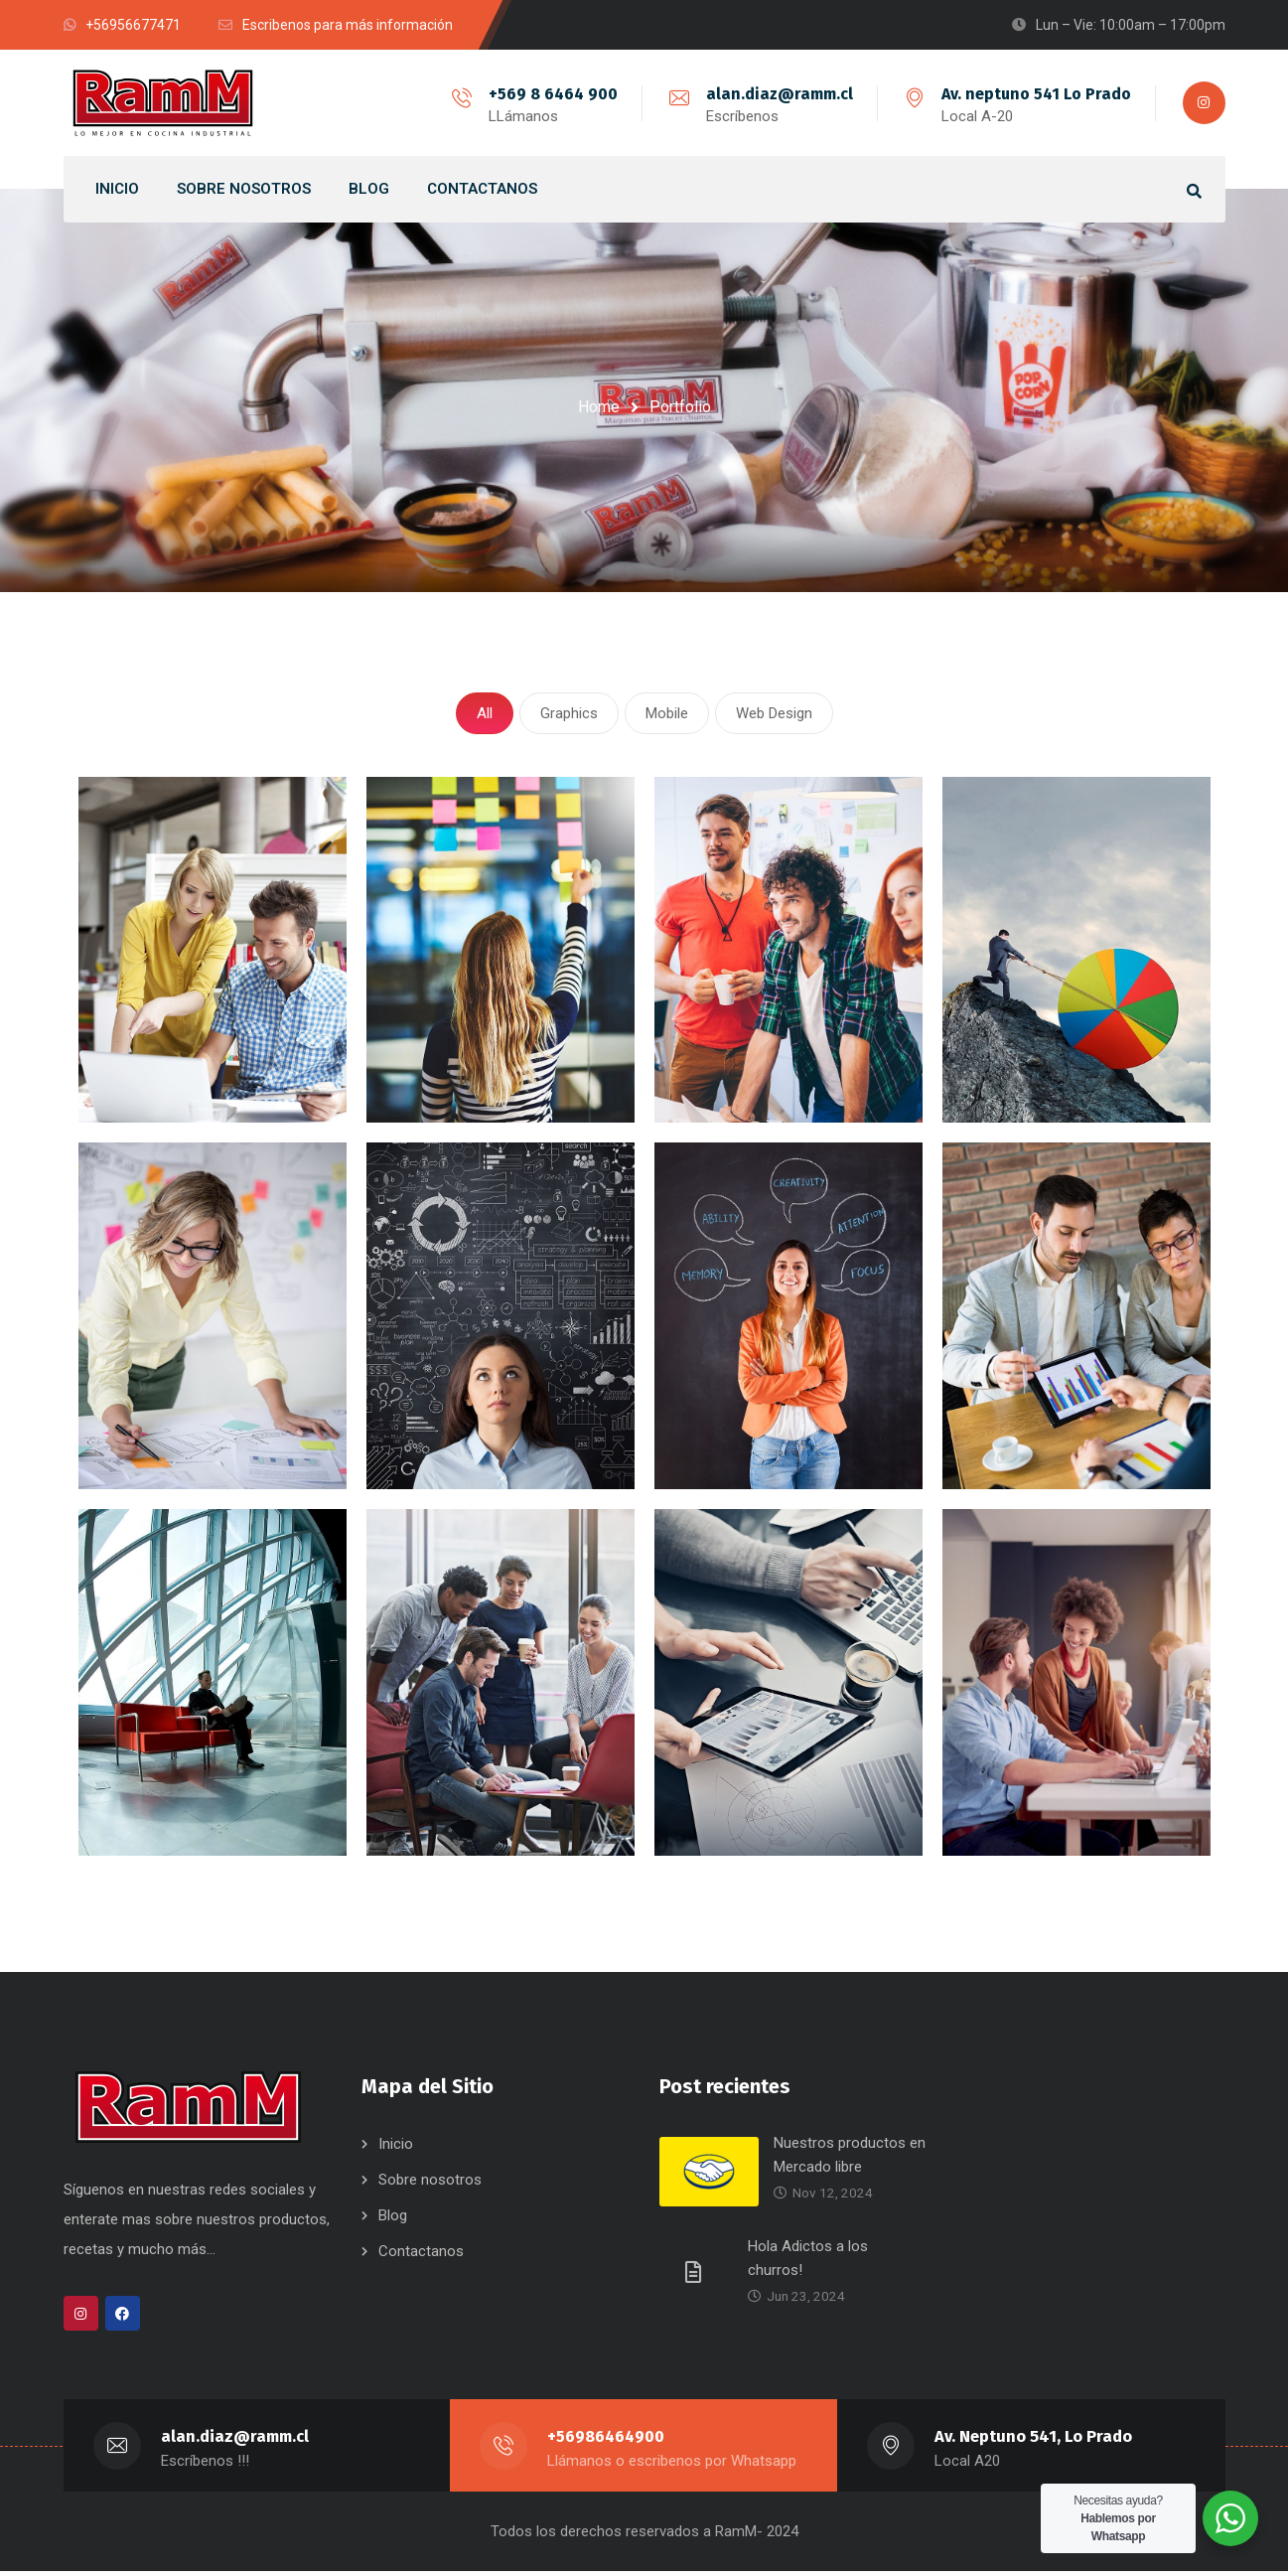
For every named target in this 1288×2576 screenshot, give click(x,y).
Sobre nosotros (430, 2185)
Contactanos (421, 2256)
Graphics (569, 715)
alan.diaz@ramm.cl (777, 93)
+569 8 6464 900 (551, 93)
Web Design (774, 715)
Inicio (395, 2149)
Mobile (666, 715)
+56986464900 (606, 2441)
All (485, 715)
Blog (392, 2220)
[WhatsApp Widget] (1230, 2518)
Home (599, 406)
